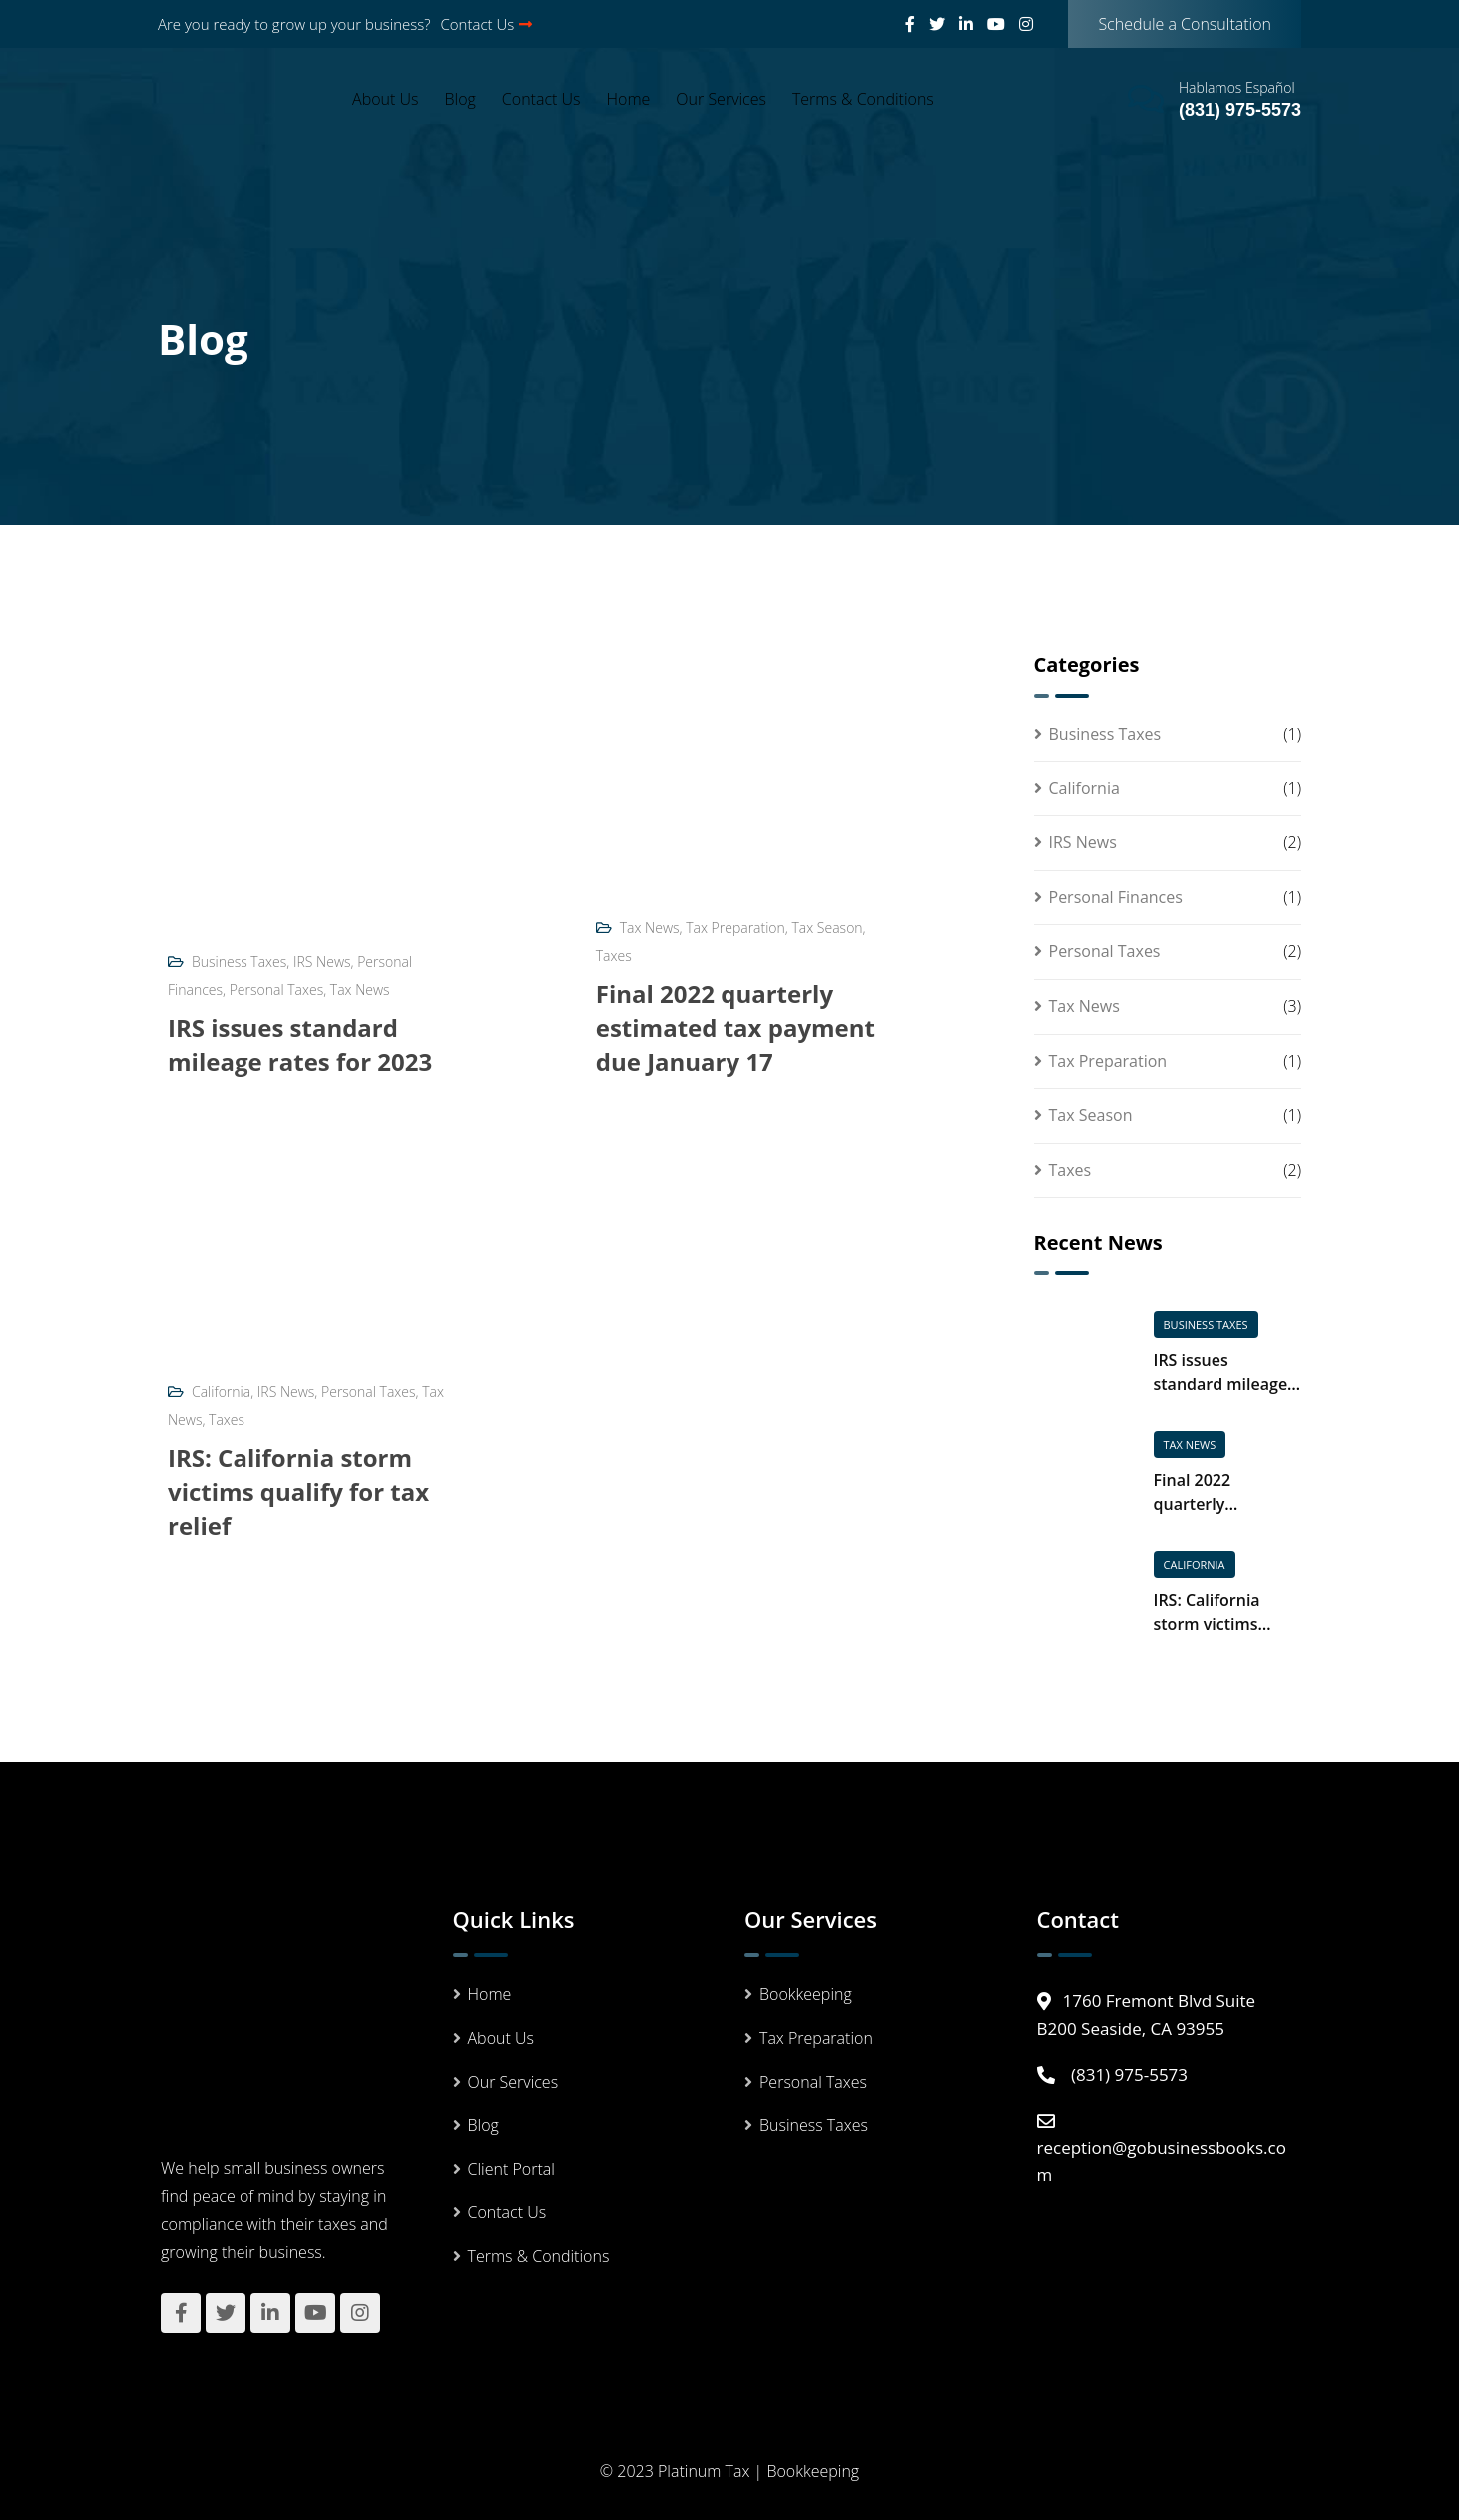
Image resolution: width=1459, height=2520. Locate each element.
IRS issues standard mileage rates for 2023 (300, 1044)
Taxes (614, 955)
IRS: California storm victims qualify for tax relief (298, 1491)
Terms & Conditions (863, 99)
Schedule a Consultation (1184, 24)
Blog (460, 99)
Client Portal (511, 2169)
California (221, 1391)
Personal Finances (1116, 897)
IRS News (322, 961)
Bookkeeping (805, 1994)
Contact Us (487, 24)
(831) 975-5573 (1240, 110)
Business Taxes (239, 961)
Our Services (721, 99)
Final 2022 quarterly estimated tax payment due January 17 (735, 1027)
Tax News (360, 989)
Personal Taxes (276, 989)
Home (629, 99)
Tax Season (827, 927)
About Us (385, 99)
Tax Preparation (735, 927)
